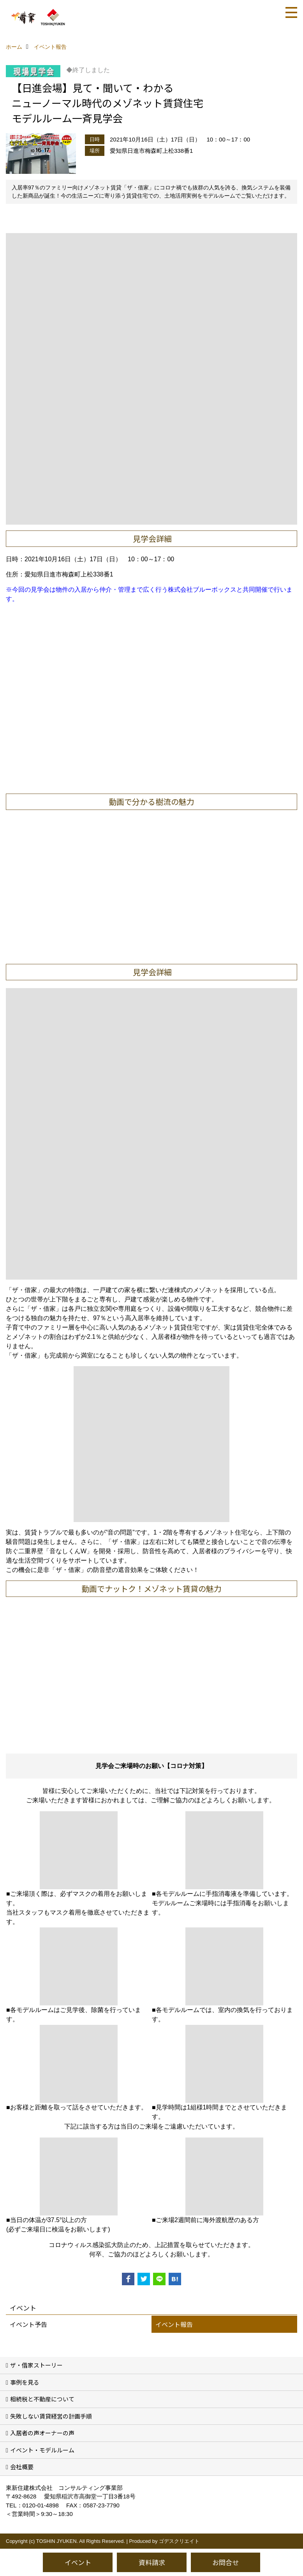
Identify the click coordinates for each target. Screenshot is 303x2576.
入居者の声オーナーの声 (42, 2433)
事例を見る (24, 2382)
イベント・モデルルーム (42, 2450)
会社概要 (21, 2467)
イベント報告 (174, 2324)
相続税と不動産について (42, 2399)
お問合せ (225, 2562)
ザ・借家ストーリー (36, 2365)
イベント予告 (28, 2324)
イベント (78, 2562)
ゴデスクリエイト (179, 2541)
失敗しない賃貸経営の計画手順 (51, 2416)
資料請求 (152, 2562)
